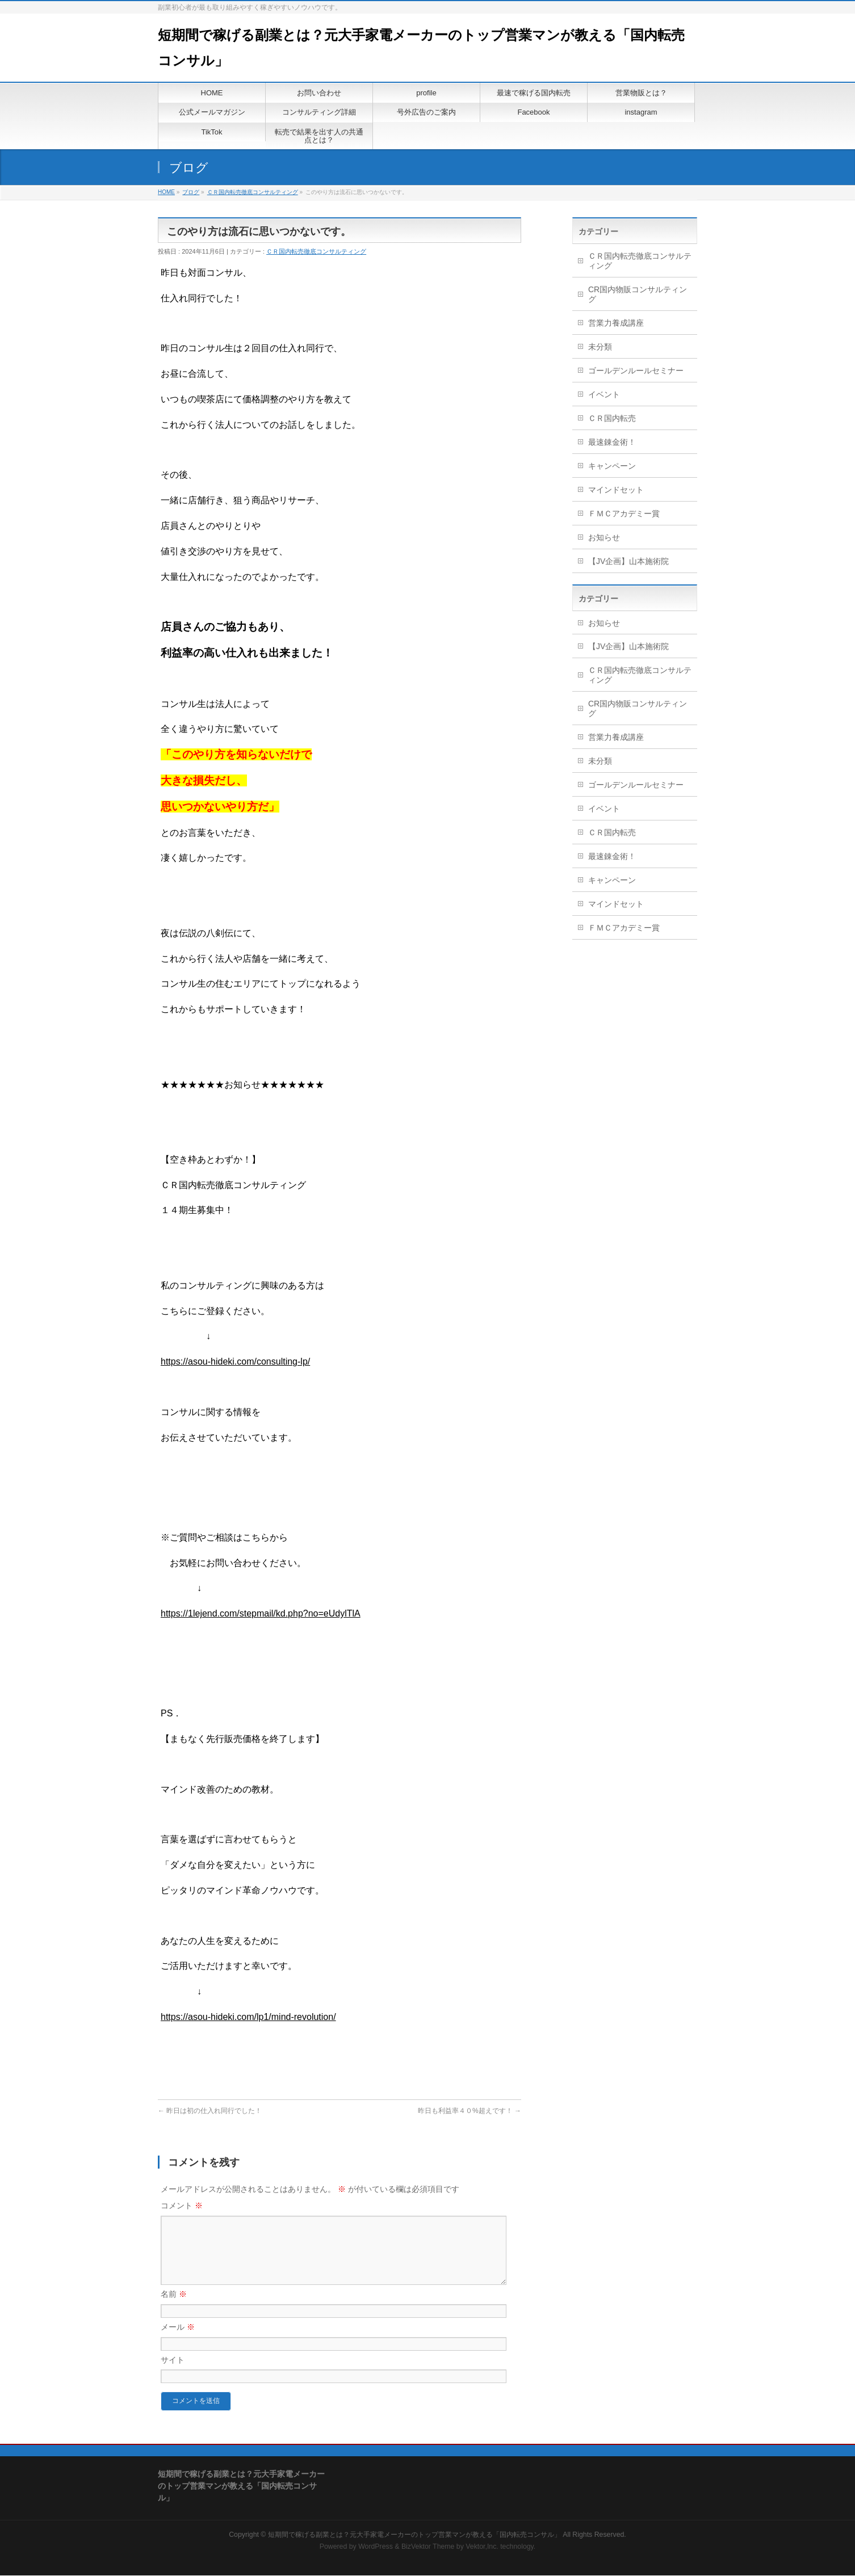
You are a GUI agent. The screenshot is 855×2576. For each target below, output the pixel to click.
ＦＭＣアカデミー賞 (624, 513)
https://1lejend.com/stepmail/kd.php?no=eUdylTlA (261, 1613)
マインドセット (616, 489)
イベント (604, 394)
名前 (174, 2307)
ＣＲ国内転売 (612, 418)
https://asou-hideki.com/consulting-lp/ (235, 1361)
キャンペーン (612, 465)
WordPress (375, 2547)
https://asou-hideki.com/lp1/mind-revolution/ (248, 2017)
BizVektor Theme (428, 2547)
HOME (166, 192)
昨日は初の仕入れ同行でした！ (210, 2111)
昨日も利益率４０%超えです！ (469, 2111)
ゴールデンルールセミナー (636, 370)
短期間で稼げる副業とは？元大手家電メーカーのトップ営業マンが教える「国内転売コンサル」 (414, 2535)
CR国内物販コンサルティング (637, 294)
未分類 (600, 346)
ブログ (190, 192)
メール (178, 2340)
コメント (182, 2205)
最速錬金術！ (612, 442)
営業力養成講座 (616, 322)
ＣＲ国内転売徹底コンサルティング (252, 192)
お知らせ (604, 537)
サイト (173, 2373)
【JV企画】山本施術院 (628, 561)
